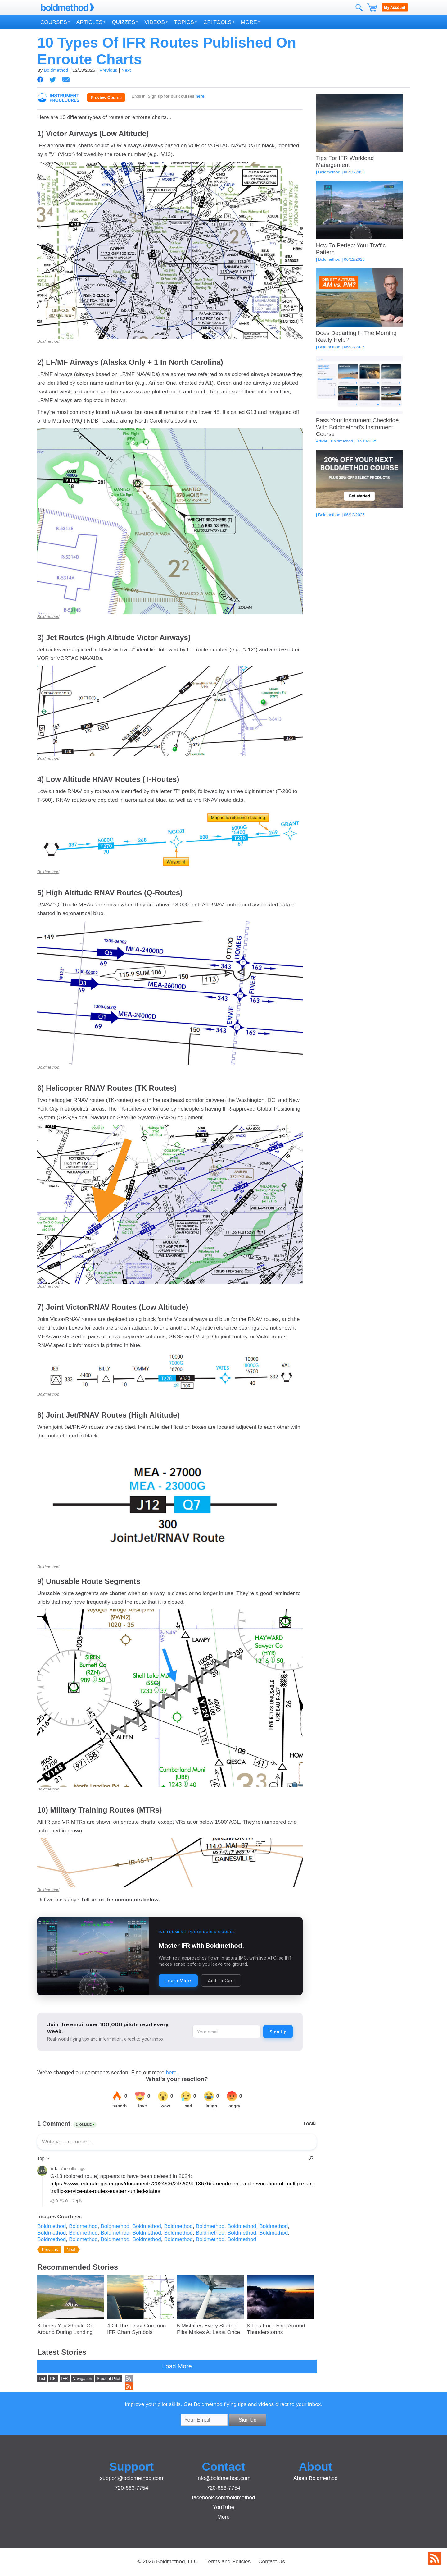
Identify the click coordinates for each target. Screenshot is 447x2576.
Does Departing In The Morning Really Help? (356, 336)
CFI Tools (217, 22)
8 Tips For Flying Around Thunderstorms (276, 2328)
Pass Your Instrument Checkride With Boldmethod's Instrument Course (357, 427)
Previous (108, 70)
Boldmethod (56, 70)
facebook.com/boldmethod (223, 2497)
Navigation (82, 2378)
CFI (53, 2378)
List (42, 2378)
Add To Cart (221, 1980)
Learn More (178, 1980)
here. (172, 2072)
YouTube (223, 2507)
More (249, 22)
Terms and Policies (228, 2561)
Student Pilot (108, 2378)
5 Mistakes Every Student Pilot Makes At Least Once (208, 2328)
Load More (177, 2366)
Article (321, 441)
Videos (154, 22)
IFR (64, 2378)
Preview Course (106, 97)
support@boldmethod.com (131, 2478)
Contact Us (271, 2561)
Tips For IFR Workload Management (345, 161)
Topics (184, 22)
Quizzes (123, 22)
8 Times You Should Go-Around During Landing (66, 2328)
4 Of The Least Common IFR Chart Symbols (136, 2328)
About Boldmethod (315, 2478)
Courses (53, 22)
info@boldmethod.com (223, 2478)
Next (126, 70)
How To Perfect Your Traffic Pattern (351, 248)
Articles (89, 22)
